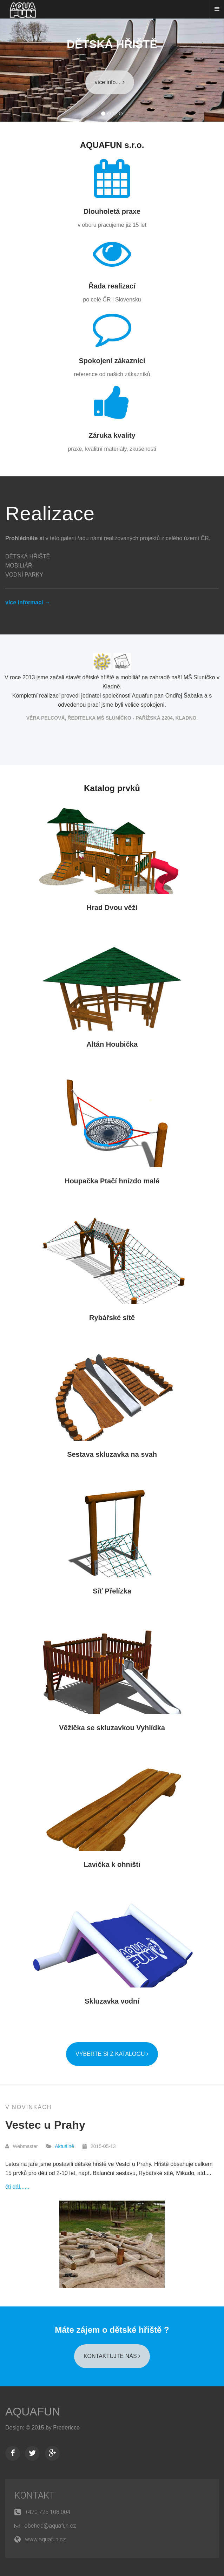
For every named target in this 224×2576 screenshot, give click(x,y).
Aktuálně (64, 2146)
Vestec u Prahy (45, 2125)
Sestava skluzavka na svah (112, 1454)
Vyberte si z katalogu (112, 2054)
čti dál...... (17, 2187)
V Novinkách (28, 2107)
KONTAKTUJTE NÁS (112, 2356)
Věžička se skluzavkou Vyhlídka (112, 1728)
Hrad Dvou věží (112, 907)
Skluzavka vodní (112, 2001)
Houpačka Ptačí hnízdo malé (112, 1181)
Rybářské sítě (112, 1317)
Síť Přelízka (112, 1591)
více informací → (27, 602)
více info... (110, 82)
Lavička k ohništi (112, 1864)
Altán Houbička (112, 1044)
